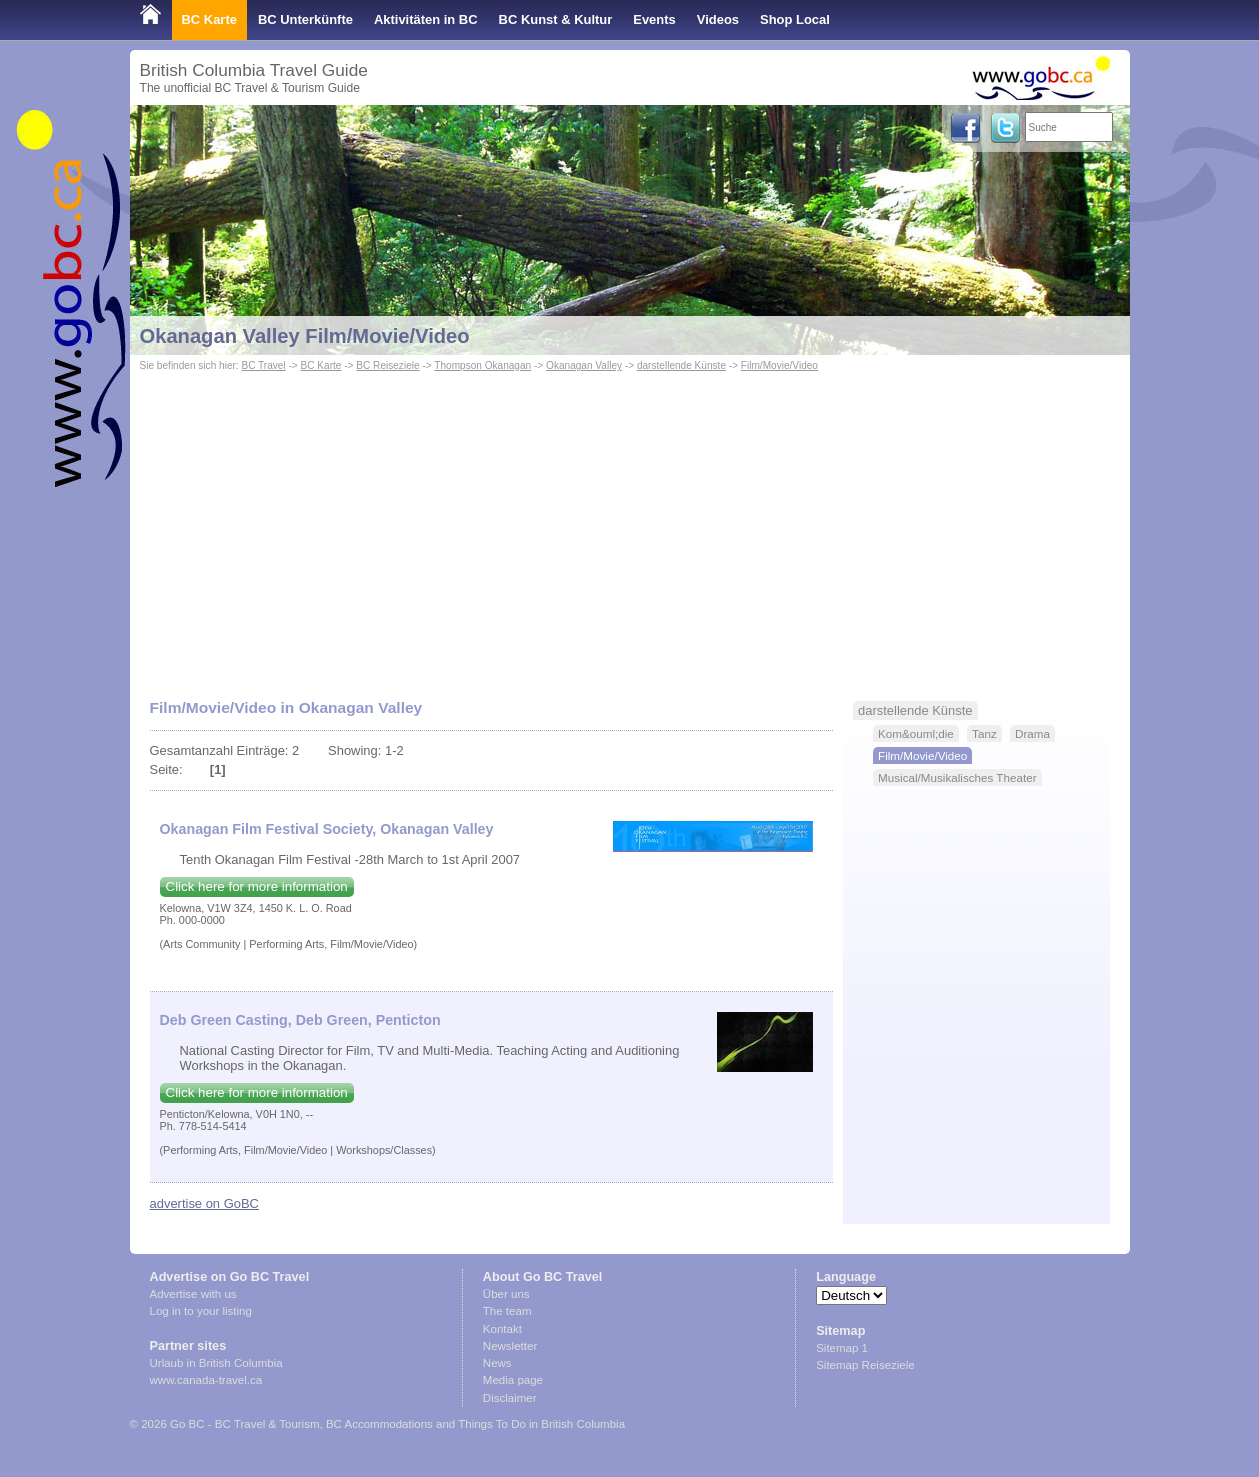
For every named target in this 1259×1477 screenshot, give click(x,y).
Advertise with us (193, 1294)
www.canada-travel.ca (206, 1380)
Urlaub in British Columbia (216, 1363)
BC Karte (209, 19)
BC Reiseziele (387, 365)
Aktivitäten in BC (426, 19)
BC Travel (263, 365)
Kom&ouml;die (916, 733)
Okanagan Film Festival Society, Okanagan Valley (327, 829)
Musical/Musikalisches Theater (957, 777)
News (497, 1363)
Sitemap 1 (842, 1348)
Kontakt (502, 1329)
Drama (1032, 733)
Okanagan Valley (584, 365)
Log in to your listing (201, 1311)
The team (507, 1311)
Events (654, 19)
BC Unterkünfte (305, 19)
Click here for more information (257, 886)
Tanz (984, 733)
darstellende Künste (681, 365)
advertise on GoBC (204, 1203)
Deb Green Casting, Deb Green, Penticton (300, 1020)
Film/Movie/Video (779, 365)
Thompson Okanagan (482, 365)
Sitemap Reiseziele (865, 1365)
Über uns (506, 1294)
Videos (718, 19)
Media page (513, 1380)
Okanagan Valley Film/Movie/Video (305, 336)
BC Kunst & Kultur (556, 19)
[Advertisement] (630, 526)
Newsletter (510, 1346)
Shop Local (795, 19)
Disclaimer (510, 1398)
